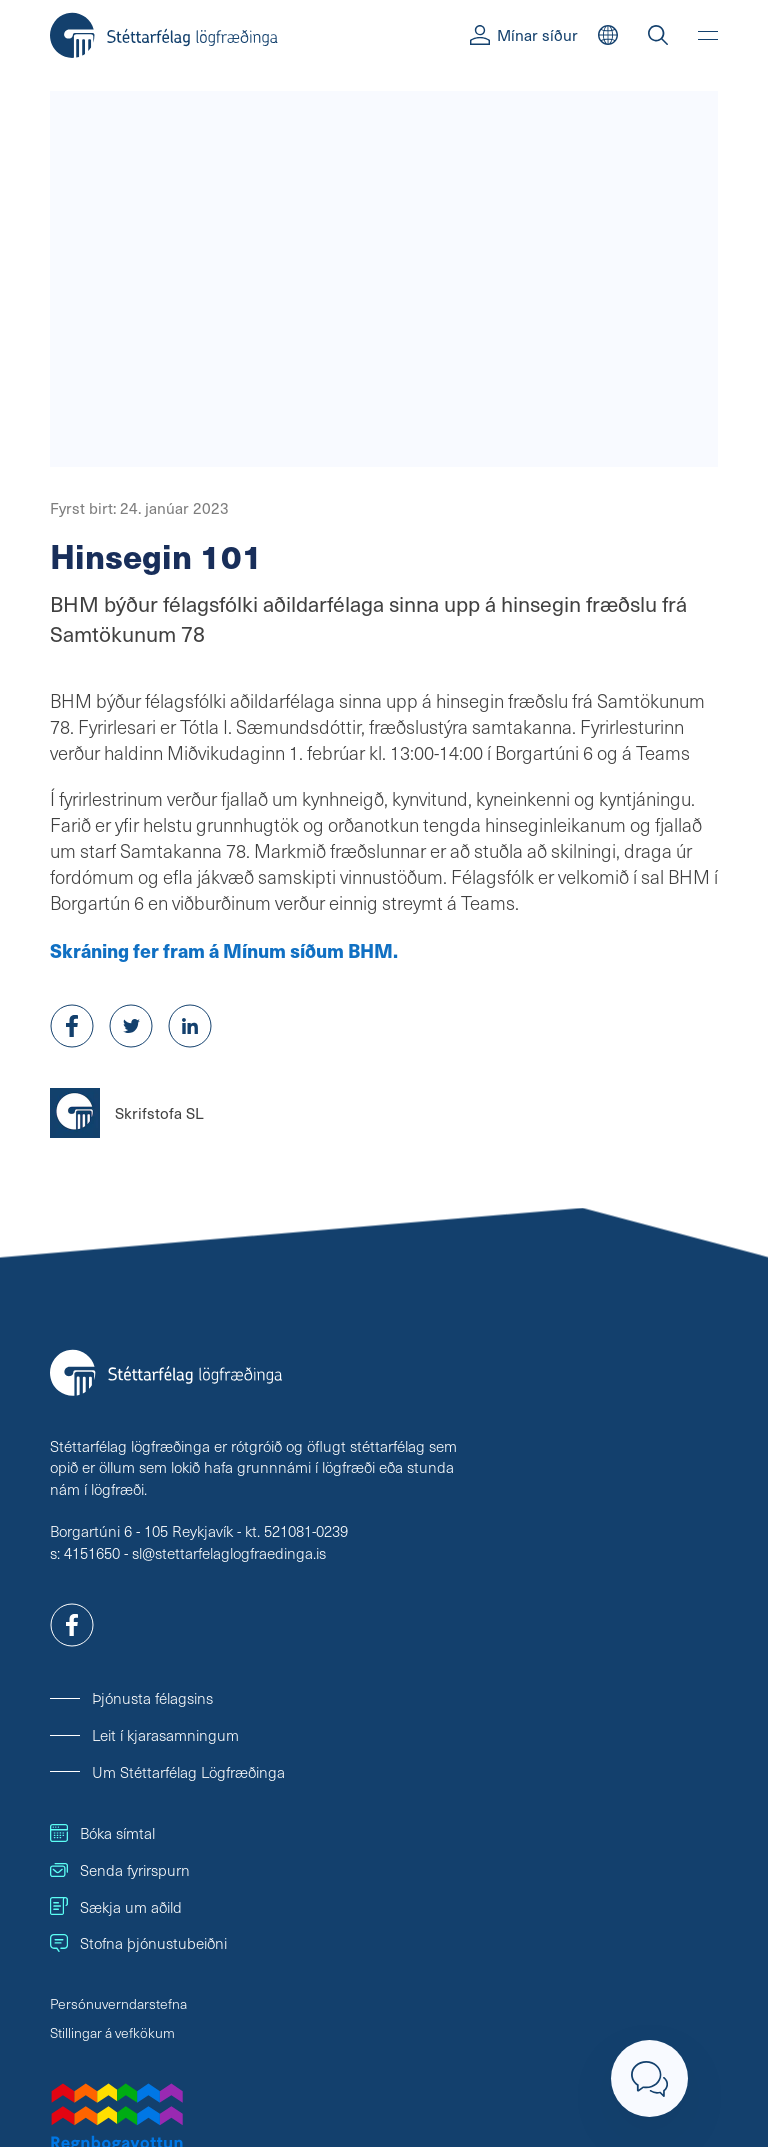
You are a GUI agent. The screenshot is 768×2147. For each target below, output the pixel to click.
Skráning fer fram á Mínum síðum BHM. (224, 950)
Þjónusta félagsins (152, 1697)
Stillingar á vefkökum (112, 2032)
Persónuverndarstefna (118, 2003)
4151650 (92, 1552)
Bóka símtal (102, 1832)
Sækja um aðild (116, 1906)
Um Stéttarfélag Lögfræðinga (188, 1771)
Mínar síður (524, 34)
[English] (608, 35)
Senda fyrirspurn (120, 1869)
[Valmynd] (708, 35)
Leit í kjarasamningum (165, 1734)
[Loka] (649, 2078)
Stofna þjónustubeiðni (138, 1942)
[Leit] (658, 35)
